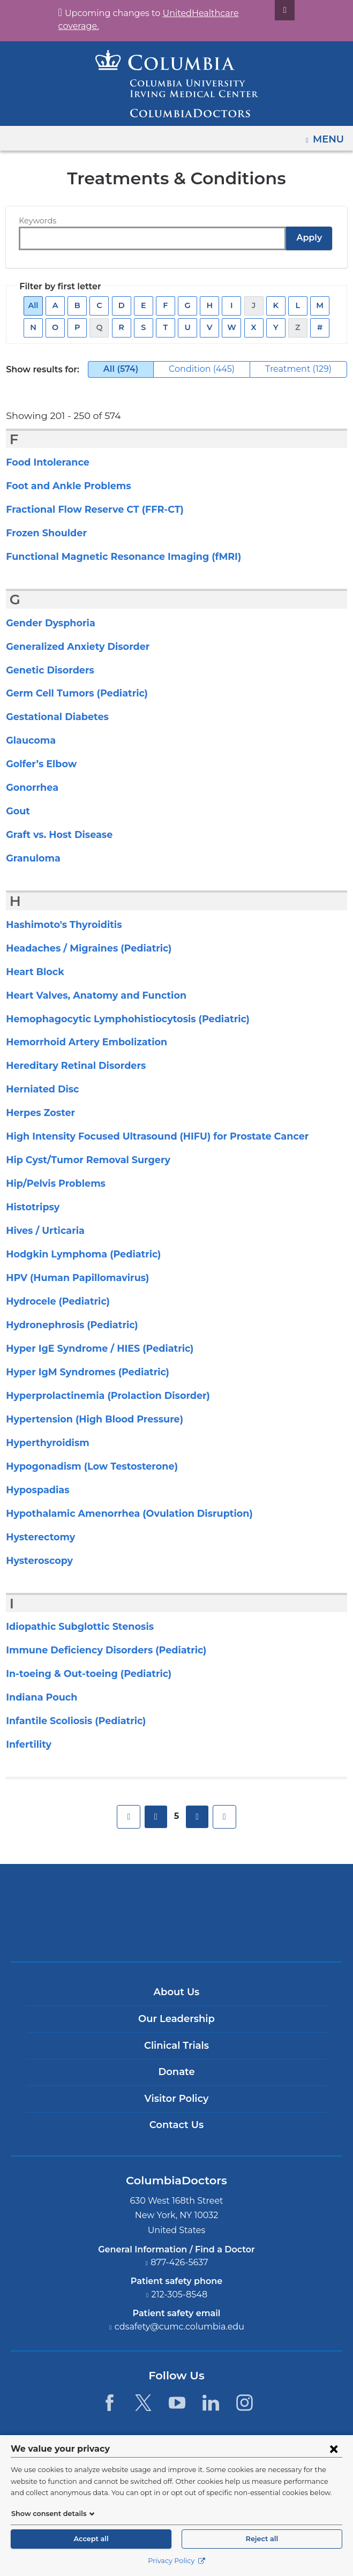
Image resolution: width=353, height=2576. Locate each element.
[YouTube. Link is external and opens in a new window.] (177, 2403)
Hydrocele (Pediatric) (53, 1301)
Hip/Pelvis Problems (51, 1183)
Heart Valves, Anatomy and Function (87, 995)
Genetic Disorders (46, 670)
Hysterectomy (37, 1537)
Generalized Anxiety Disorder (71, 646)
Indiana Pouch (38, 1697)
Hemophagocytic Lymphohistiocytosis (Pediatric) (116, 1019)
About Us (176, 1992)
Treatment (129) (306, 369)
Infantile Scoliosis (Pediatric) (70, 1721)
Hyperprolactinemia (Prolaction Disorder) (98, 1395)
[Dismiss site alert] (272, 10)
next (197, 1817)
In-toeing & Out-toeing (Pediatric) (80, 1673)
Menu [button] (330, 135)
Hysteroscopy (37, 1560)
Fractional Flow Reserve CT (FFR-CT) (89, 509)
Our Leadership (176, 2018)
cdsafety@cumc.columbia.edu (179, 2327)
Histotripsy (30, 1207)
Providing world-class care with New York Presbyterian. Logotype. (184, 1930)
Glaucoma (28, 740)
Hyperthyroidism (43, 1442)
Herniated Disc (39, 1089)
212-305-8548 (179, 2294)
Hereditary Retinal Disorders (69, 1065)
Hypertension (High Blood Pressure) (87, 1419)
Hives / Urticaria (41, 1230)
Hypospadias (35, 1490)
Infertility (26, 1744)
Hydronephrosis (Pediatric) (66, 1325)
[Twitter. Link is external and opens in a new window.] (143, 2403)
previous (156, 1817)
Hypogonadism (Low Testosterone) (84, 1466)
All (35, 306)
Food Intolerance (44, 462)
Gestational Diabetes (52, 717)
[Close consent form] (333, 2448)
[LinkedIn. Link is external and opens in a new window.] (211, 2403)
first (129, 1817)
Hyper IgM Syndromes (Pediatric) (80, 1372)
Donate (176, 2071)
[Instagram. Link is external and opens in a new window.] (245, 2403)
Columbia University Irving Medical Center (176, 1895)
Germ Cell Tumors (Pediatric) (71, 693)
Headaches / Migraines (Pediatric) (81, 948)
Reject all (262, 2539)
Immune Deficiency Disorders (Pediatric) (96, 1650)
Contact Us (176, 2125)
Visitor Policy (176, 2098)
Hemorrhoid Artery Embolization (78, 1042)
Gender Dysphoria (47, 623)
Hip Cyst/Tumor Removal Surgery (80, 1160)
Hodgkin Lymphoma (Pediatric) (75, 1254)
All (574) (126, 370)
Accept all (91, 2539)
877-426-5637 (179, 2262)
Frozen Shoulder (43, 533)
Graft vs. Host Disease (56, 834)
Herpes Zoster (37, 1112)
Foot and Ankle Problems (62, 486)
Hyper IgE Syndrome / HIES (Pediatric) (91, 1348)
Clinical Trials (176, 2045)
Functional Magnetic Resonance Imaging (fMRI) (112, 556)
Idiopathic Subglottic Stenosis (73, 1626)
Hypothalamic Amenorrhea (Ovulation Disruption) (117, 1513)
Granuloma (31, 858)
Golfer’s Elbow (39, 764)
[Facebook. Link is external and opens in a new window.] (109, 2403)
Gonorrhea (30, 787)
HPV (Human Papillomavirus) (71, 1277)
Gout (17, 811)
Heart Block (32, 972)
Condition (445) (210, 369)
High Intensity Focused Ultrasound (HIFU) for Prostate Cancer (144, 1136)
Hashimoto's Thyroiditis (59, 924)
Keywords (35, 220)
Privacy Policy (176, 2561)
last (224, 1817)
